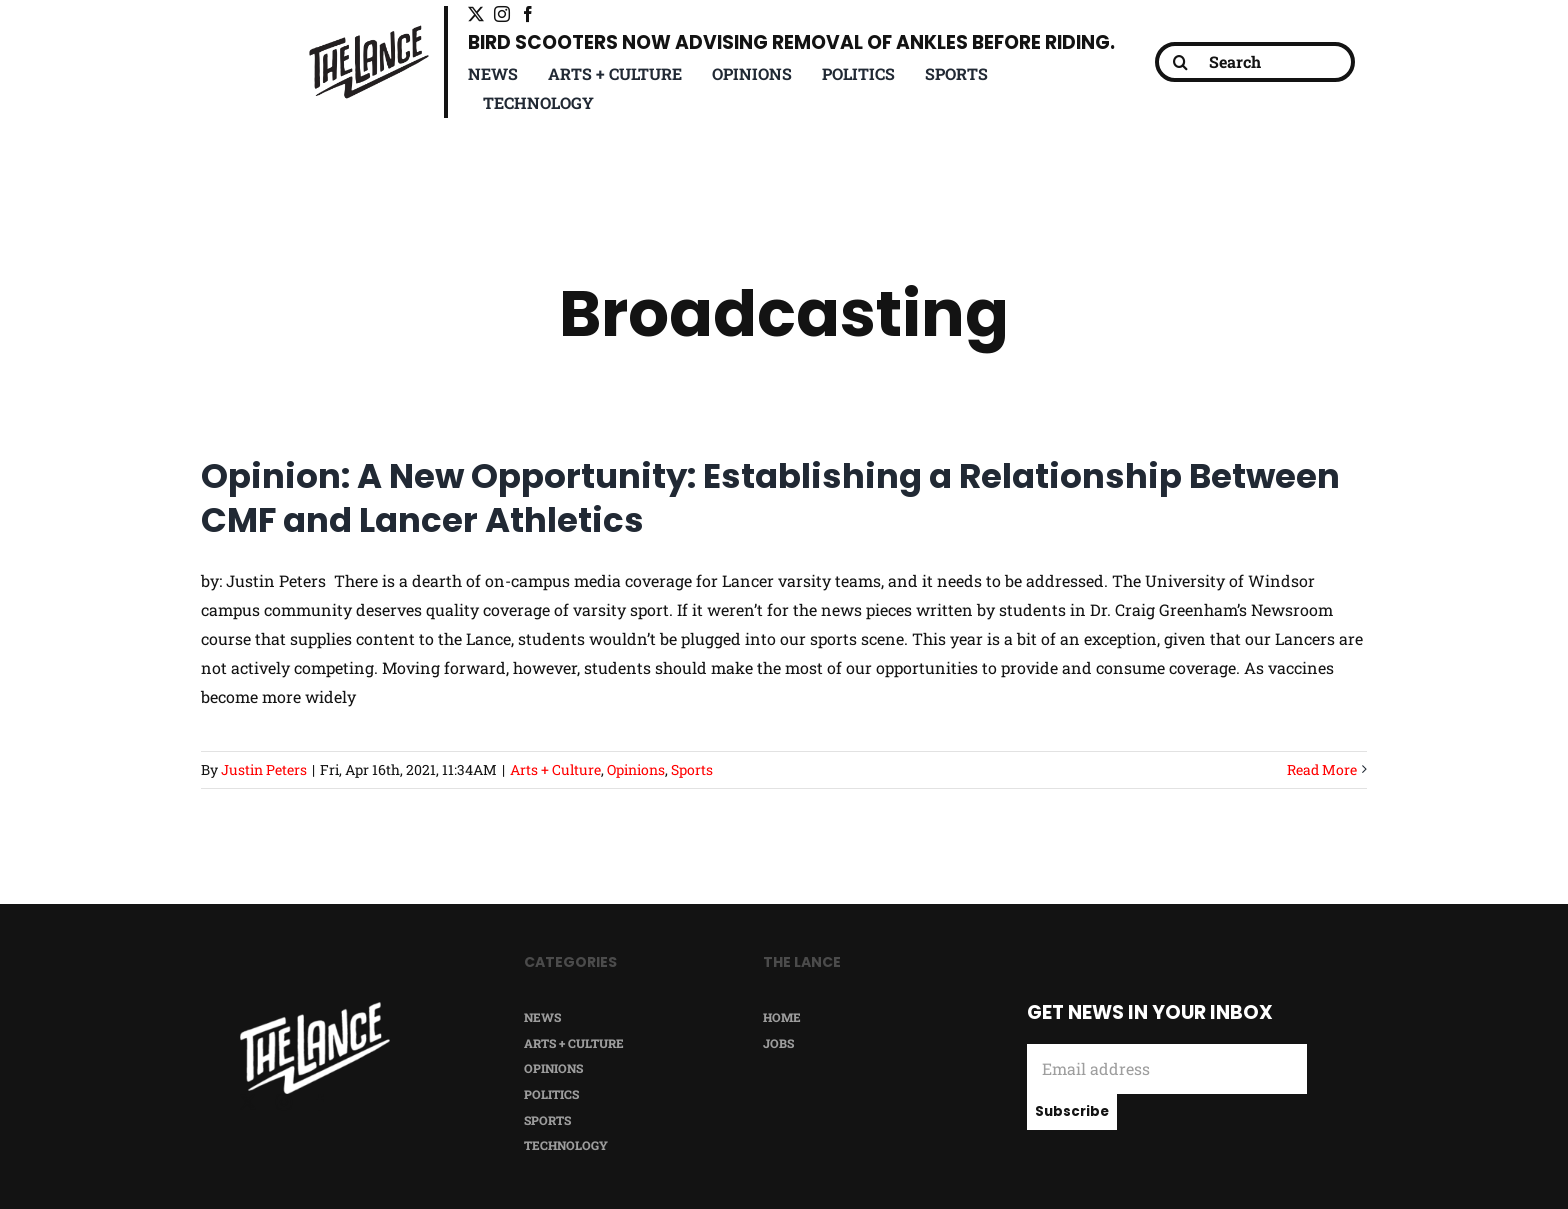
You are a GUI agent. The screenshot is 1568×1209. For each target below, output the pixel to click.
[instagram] (502, 14)
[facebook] (528, 14)
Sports (692, 769)
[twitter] (476, 14)
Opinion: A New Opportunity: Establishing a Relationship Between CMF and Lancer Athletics (770, 498)
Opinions (636, 769)
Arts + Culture (555, 769)
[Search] (1255, 62)
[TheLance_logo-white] (315, 1009)
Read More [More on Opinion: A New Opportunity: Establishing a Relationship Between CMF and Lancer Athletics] (1322, 769)
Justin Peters (264, 769)
